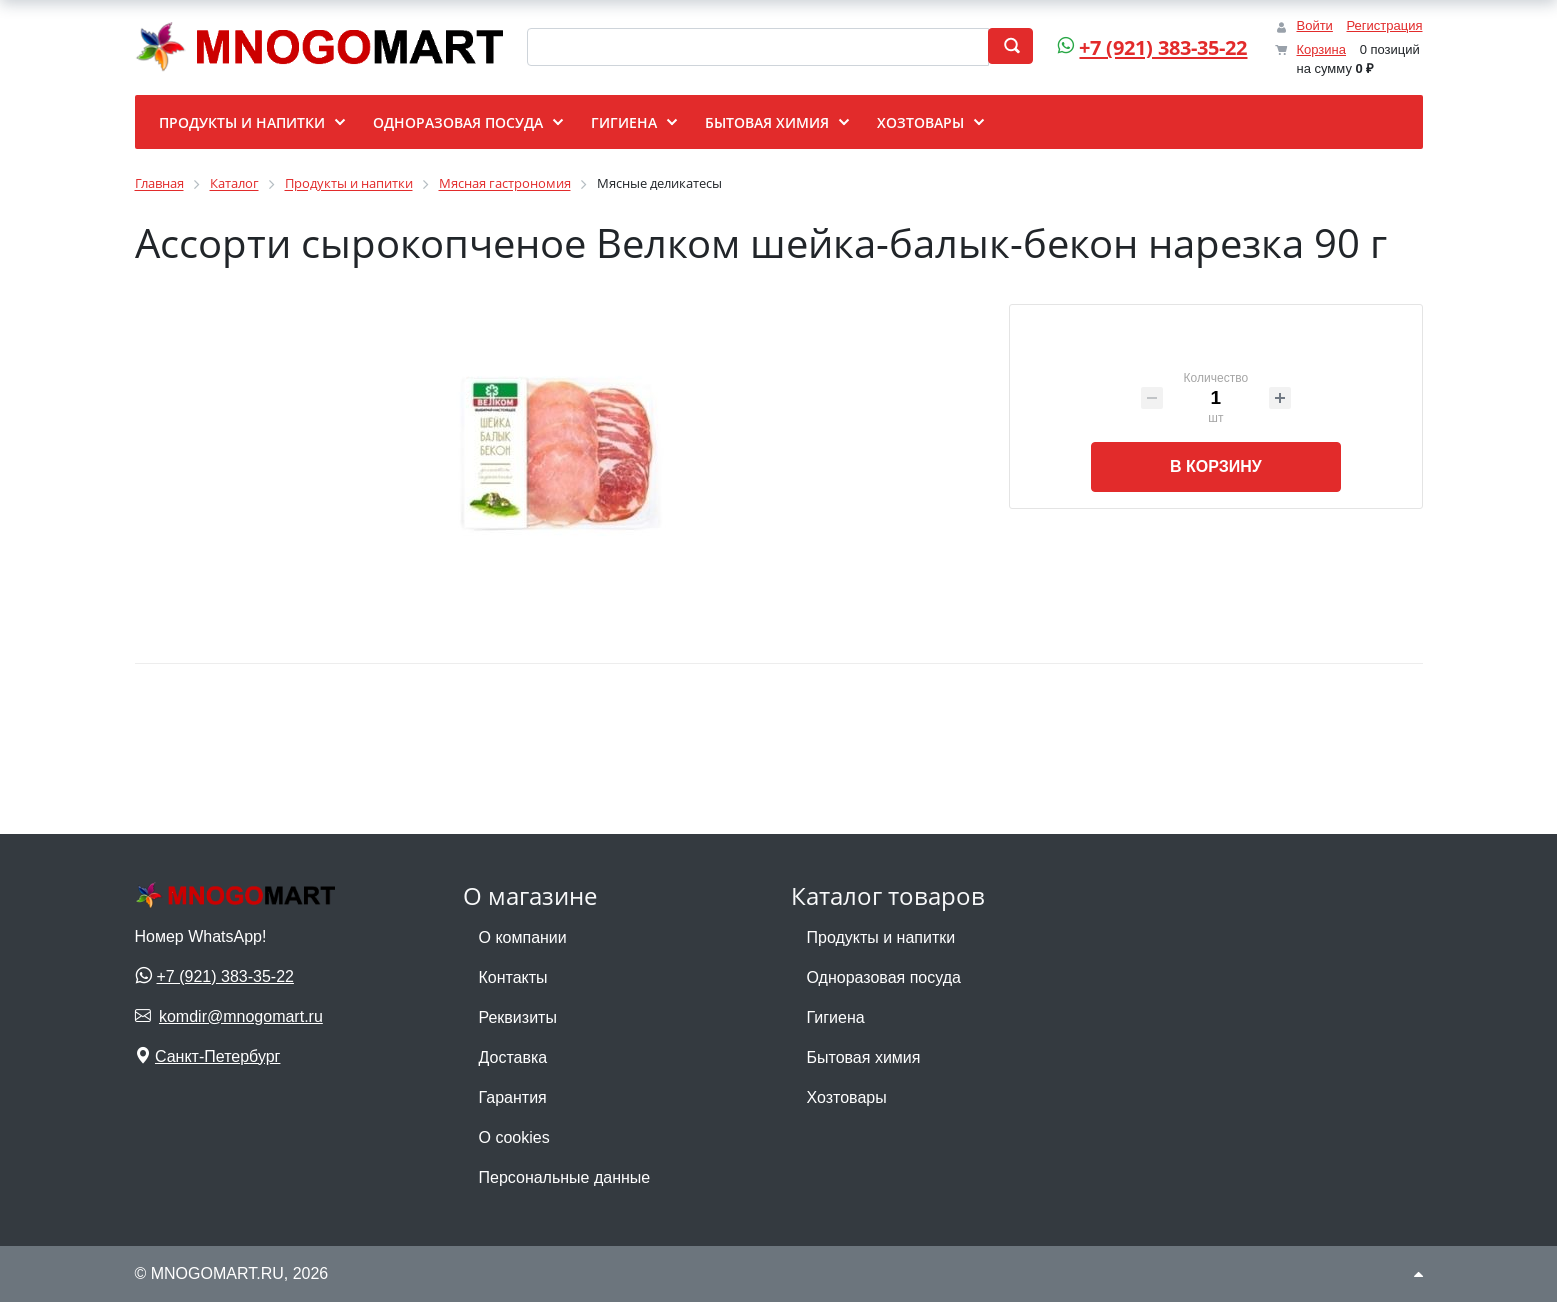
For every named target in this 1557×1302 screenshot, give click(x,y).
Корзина (1321, 49)
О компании (523, 937)
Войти (1314, 25)
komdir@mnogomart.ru (241, 1016)
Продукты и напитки (881, 937)
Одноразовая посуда (884, 977)
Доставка (513, 1057)
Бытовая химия (864, 1057)
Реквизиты (518, 1017)
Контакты (513, 977)
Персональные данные (565, 1177)
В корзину (1216, 466)
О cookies (514, 1137)
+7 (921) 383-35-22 (1156, 47)
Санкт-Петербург (217, 1056)
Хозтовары (847, 1097)
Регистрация (1385, 25)
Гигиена (836, 1017)
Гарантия (513, 1097)
